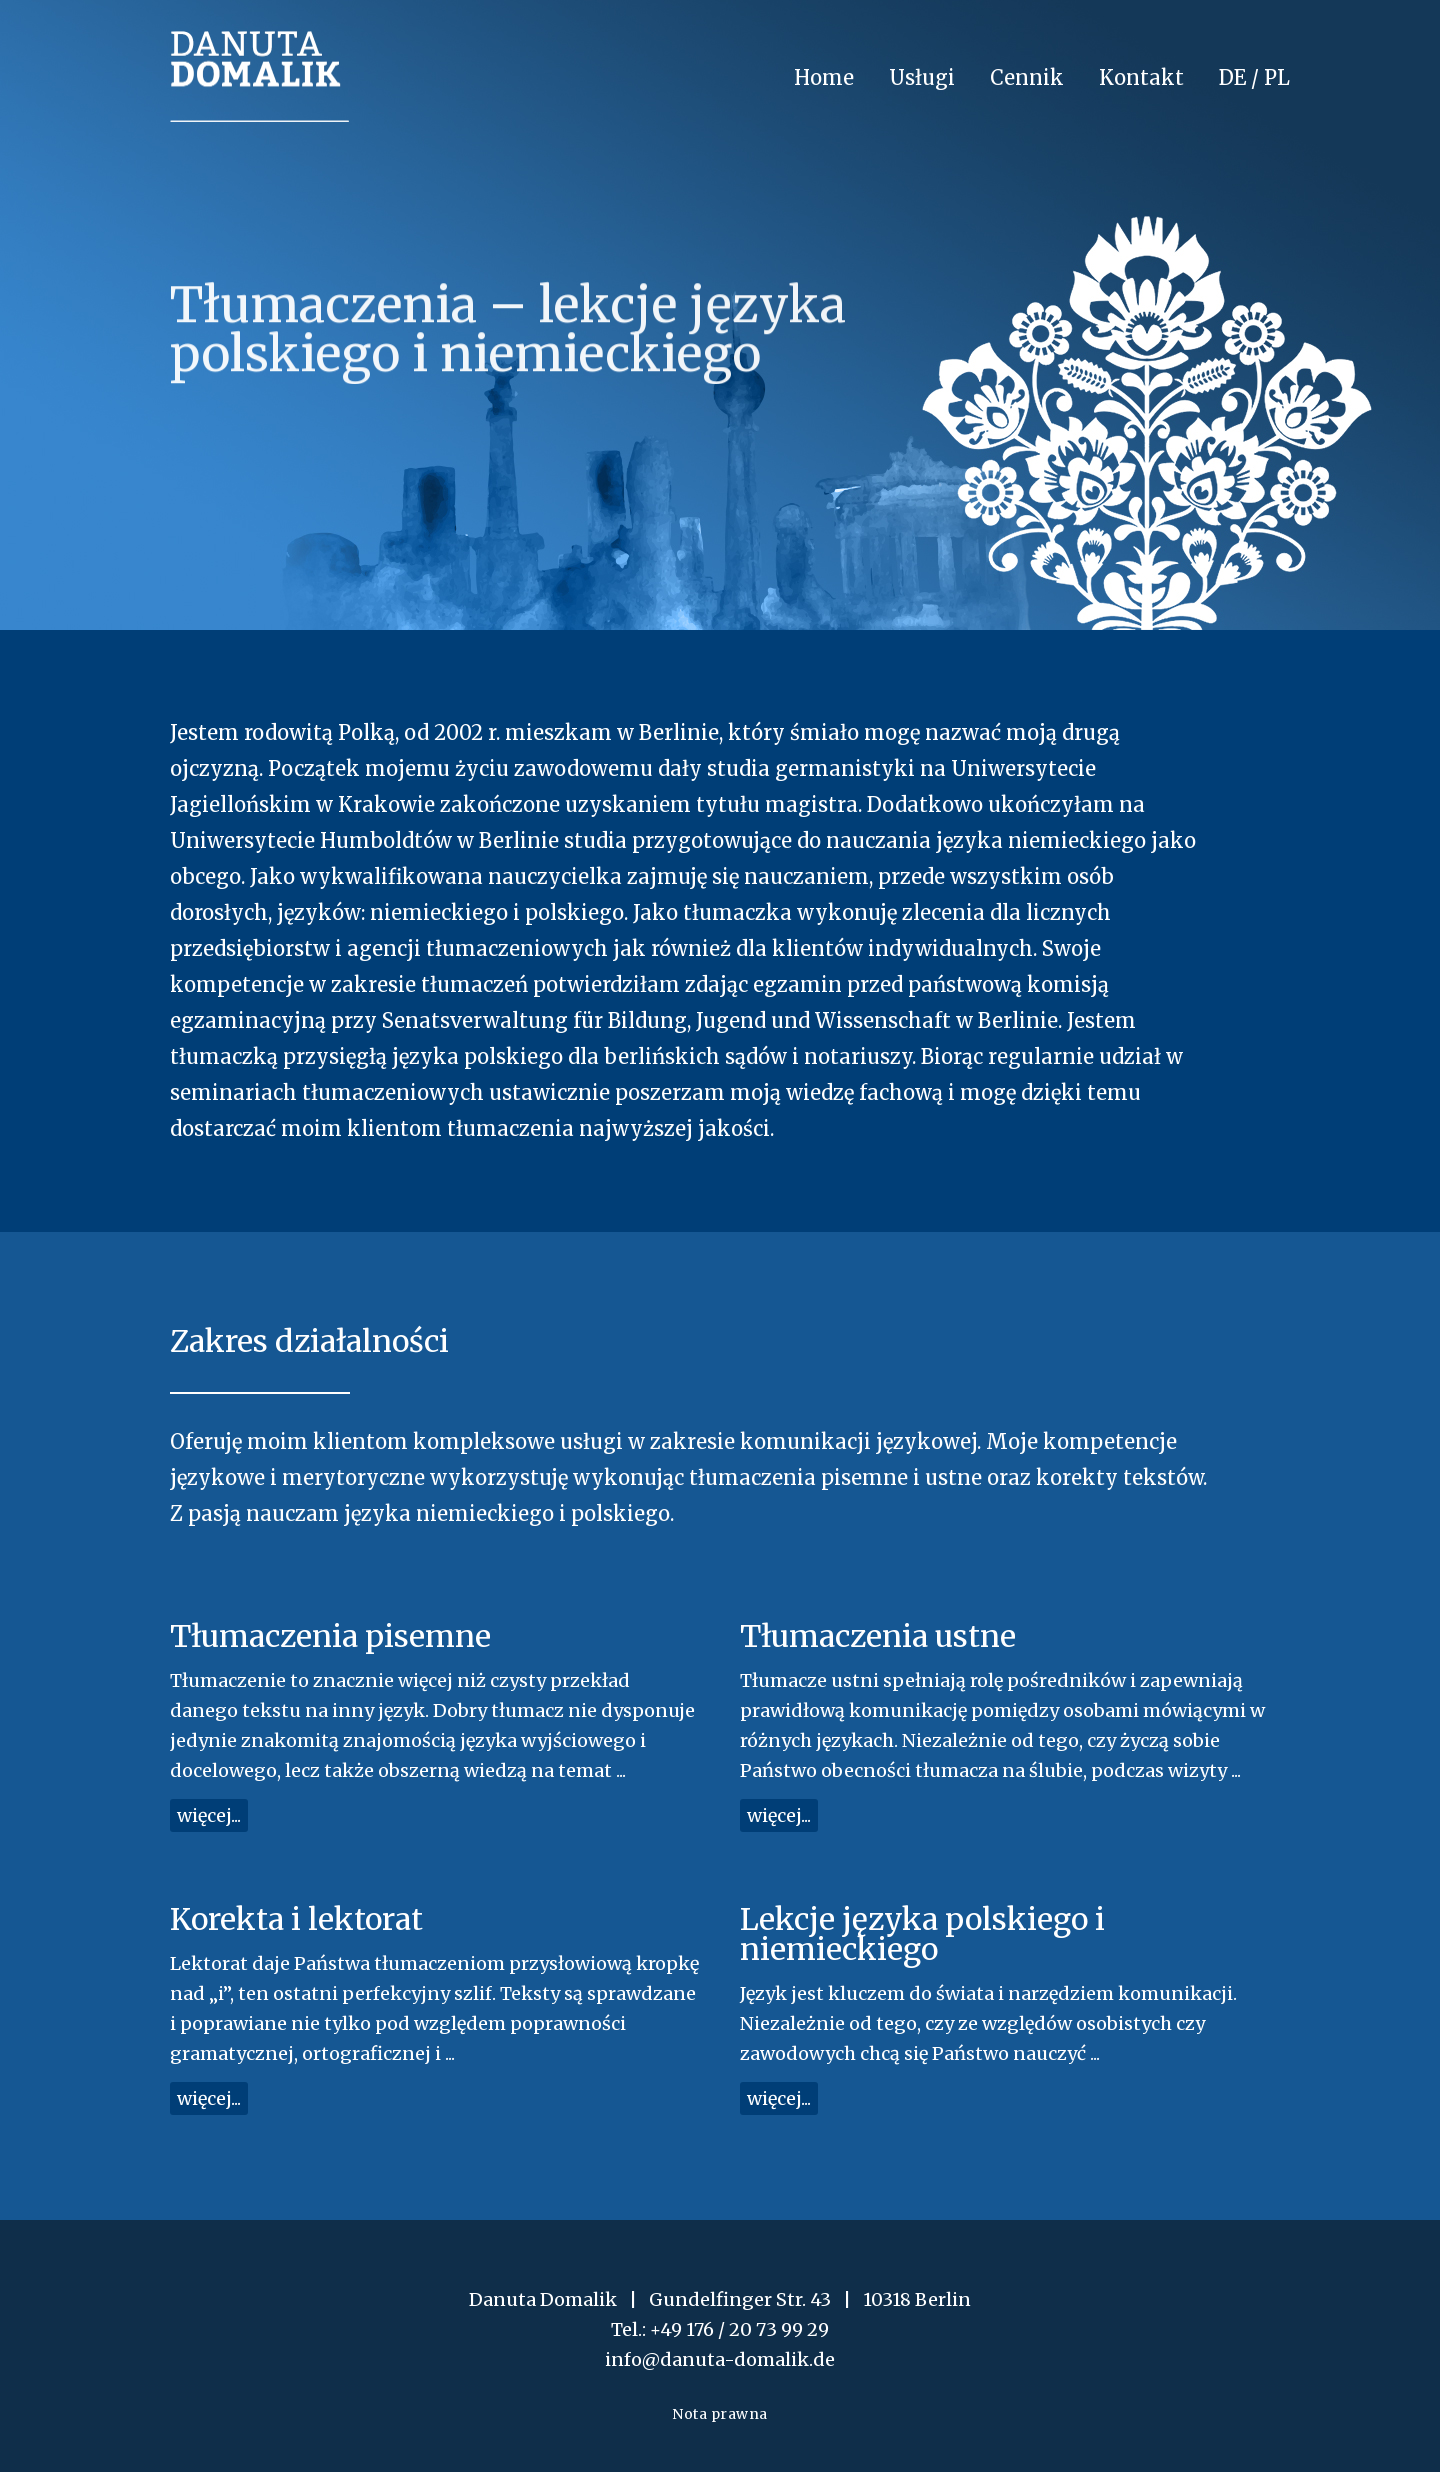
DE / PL (1254, 77)
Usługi (922, 77)
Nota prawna (720, 2414)
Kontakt (1141, 77)
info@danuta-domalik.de (720, 2359)
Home (824, 77)
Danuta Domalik (260, 76)
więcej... (209, 1815)
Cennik (1027, 77)
